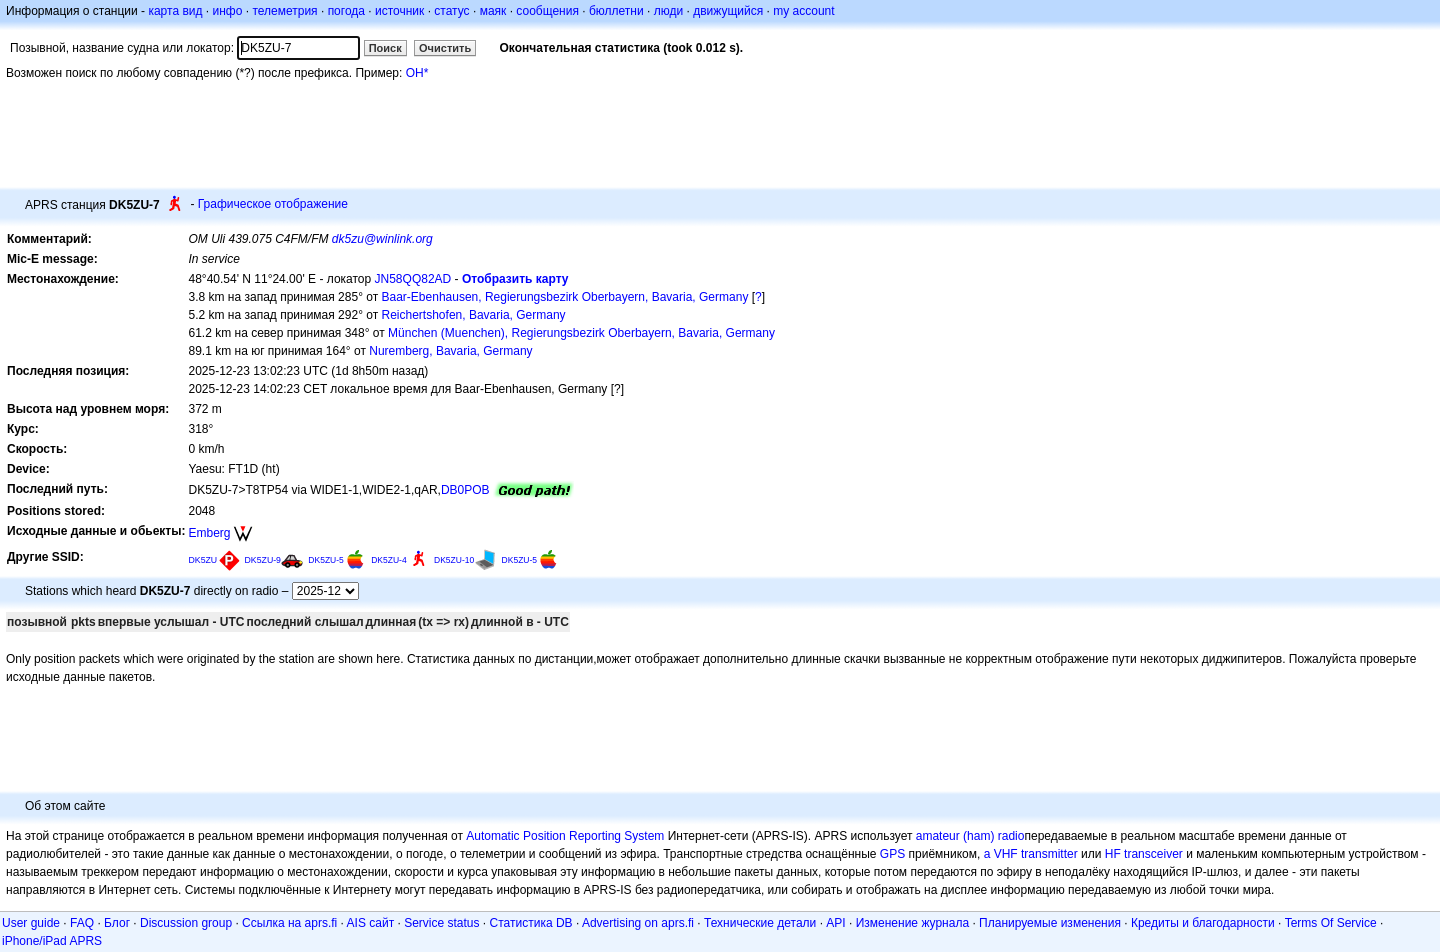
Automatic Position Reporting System (565, 836)
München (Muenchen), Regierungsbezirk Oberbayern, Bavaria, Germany (581, 333)
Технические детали (760, 923)
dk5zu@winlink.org (382, 239)
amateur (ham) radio (970, 836)
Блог (117, 923)
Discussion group (186, 923)
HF (1113, 854)
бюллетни (616, 11)
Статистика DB (531, 923)
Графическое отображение (273, 204)
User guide (31, 923)
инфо (227, 11)
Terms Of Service (1331, 923)
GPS (892, 854)
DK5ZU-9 (263, 560)
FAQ (82, 923)
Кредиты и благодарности (1203, 923)
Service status (441, 923)
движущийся (728, 11)
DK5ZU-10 (454, 560)
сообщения (547, 11)
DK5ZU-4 (389, 560)
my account (803, 11)
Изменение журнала (912, 923)
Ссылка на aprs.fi (289, 923)
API (835, 923)
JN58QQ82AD (413, 279)
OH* (417, 73)
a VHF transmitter (1031, 854)
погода (346, 11)
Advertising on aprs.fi (638, 923)
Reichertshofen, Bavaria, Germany (474, 315)
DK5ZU (202, 560)
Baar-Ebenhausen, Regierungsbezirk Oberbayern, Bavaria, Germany (565, 297)
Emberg (209, 533)
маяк (493, 11)
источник (399, 11)
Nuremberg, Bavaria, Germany (450, 351)
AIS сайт (371, 923)
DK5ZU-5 (326, 560)
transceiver (1153, 854)
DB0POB (465, 490)
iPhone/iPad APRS (52, 941)
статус (451, 11)
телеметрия (284, 11)
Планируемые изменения (1050, 923)
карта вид (175, 11)
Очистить (445, 48)
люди (668, 11)
